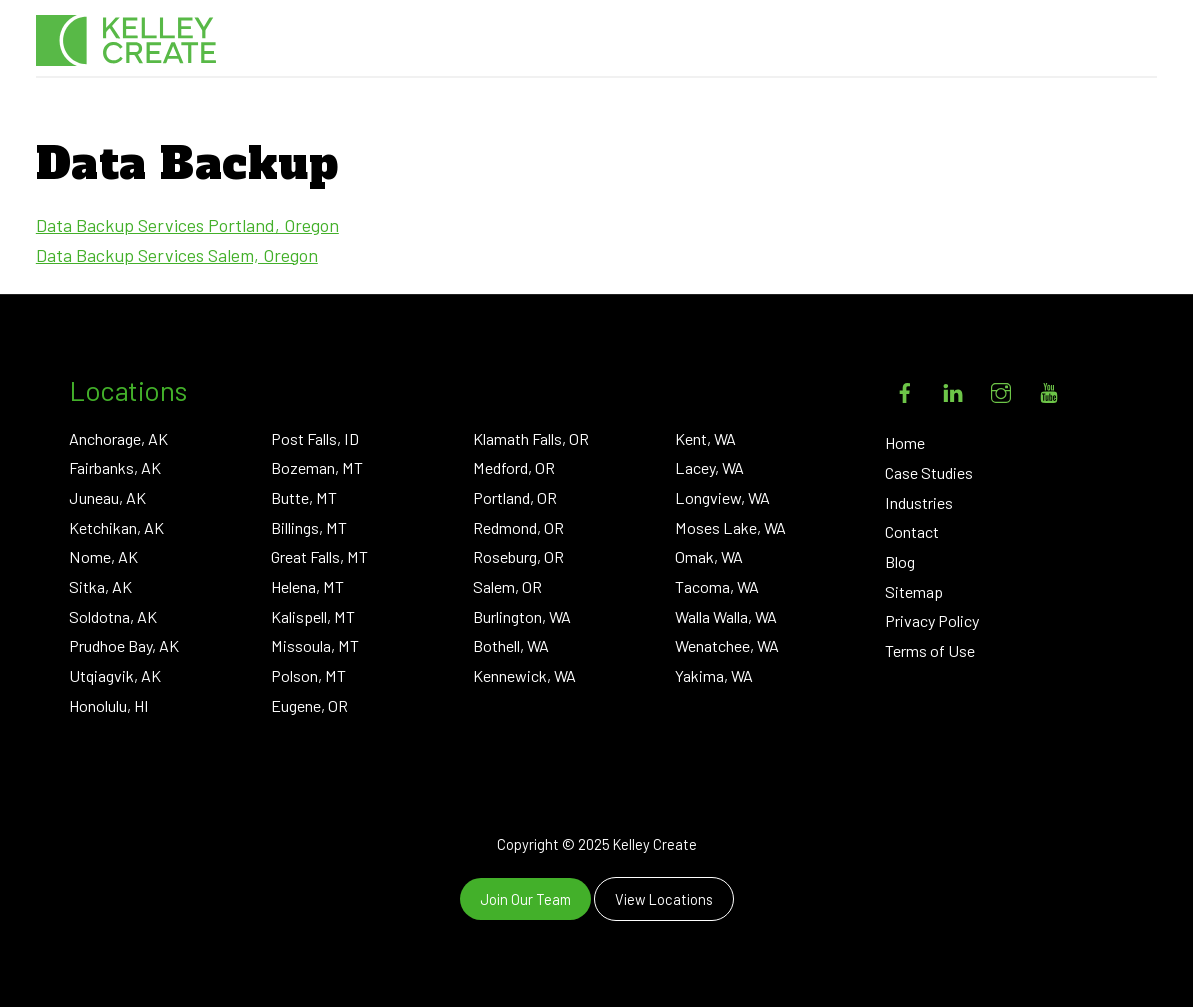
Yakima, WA (714, 675)
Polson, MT (308, 675)
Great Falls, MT (319, 556)
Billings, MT (309, 527)
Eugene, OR (309, 705)
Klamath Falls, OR (531, 438)
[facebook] (905, 388)
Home (905, 442)
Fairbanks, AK (115, 467)
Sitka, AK (100, 586)
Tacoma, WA (717, 586)
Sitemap (914, 591)
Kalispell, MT (313, 616)
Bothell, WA (511, 645)
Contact (912, 531)
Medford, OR (514, 467)
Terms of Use (930, 650)
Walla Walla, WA (726, 616)
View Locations (664, 899)
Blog (900, 561)
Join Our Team (525, 899)
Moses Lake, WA (730, 527)
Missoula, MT (315, 645)
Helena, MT (307, 586)
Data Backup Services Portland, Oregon (187, 225)
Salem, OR (507, 586)
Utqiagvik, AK (115, 675)
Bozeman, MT (317, 467)
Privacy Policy (932, 620)
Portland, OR (515, 497)
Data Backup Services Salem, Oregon (177, 255)
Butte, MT (304, 497)
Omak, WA (709, 556)
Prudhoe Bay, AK (124, 645)
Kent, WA (705, 438)
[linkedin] (953, 388)
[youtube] (1049, 388)
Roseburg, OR (518, 556)
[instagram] (1001, 388)
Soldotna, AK (113, 616)
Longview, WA (722, 497)
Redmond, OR (518, 527)
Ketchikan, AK (116, 527)
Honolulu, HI (109, 705)
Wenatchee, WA (727, 645)
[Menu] (1125, 39)
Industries (919, 502)
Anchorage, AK (118, 438)
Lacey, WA (709, 467)
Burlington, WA (522, 616)
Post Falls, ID (315, 438)
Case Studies (929, 472)
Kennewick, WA (524, 675)
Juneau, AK (107, 497)
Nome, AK (103, 556)
